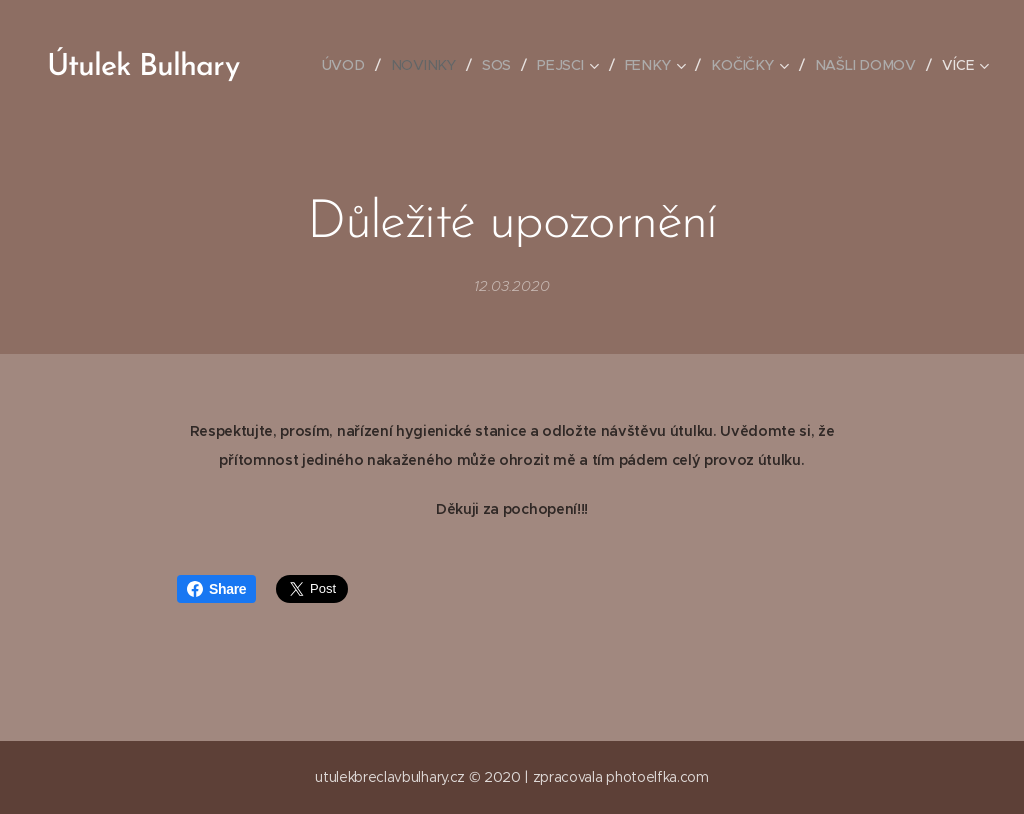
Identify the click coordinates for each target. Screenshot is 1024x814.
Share (216, 589)
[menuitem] (352, 65)
